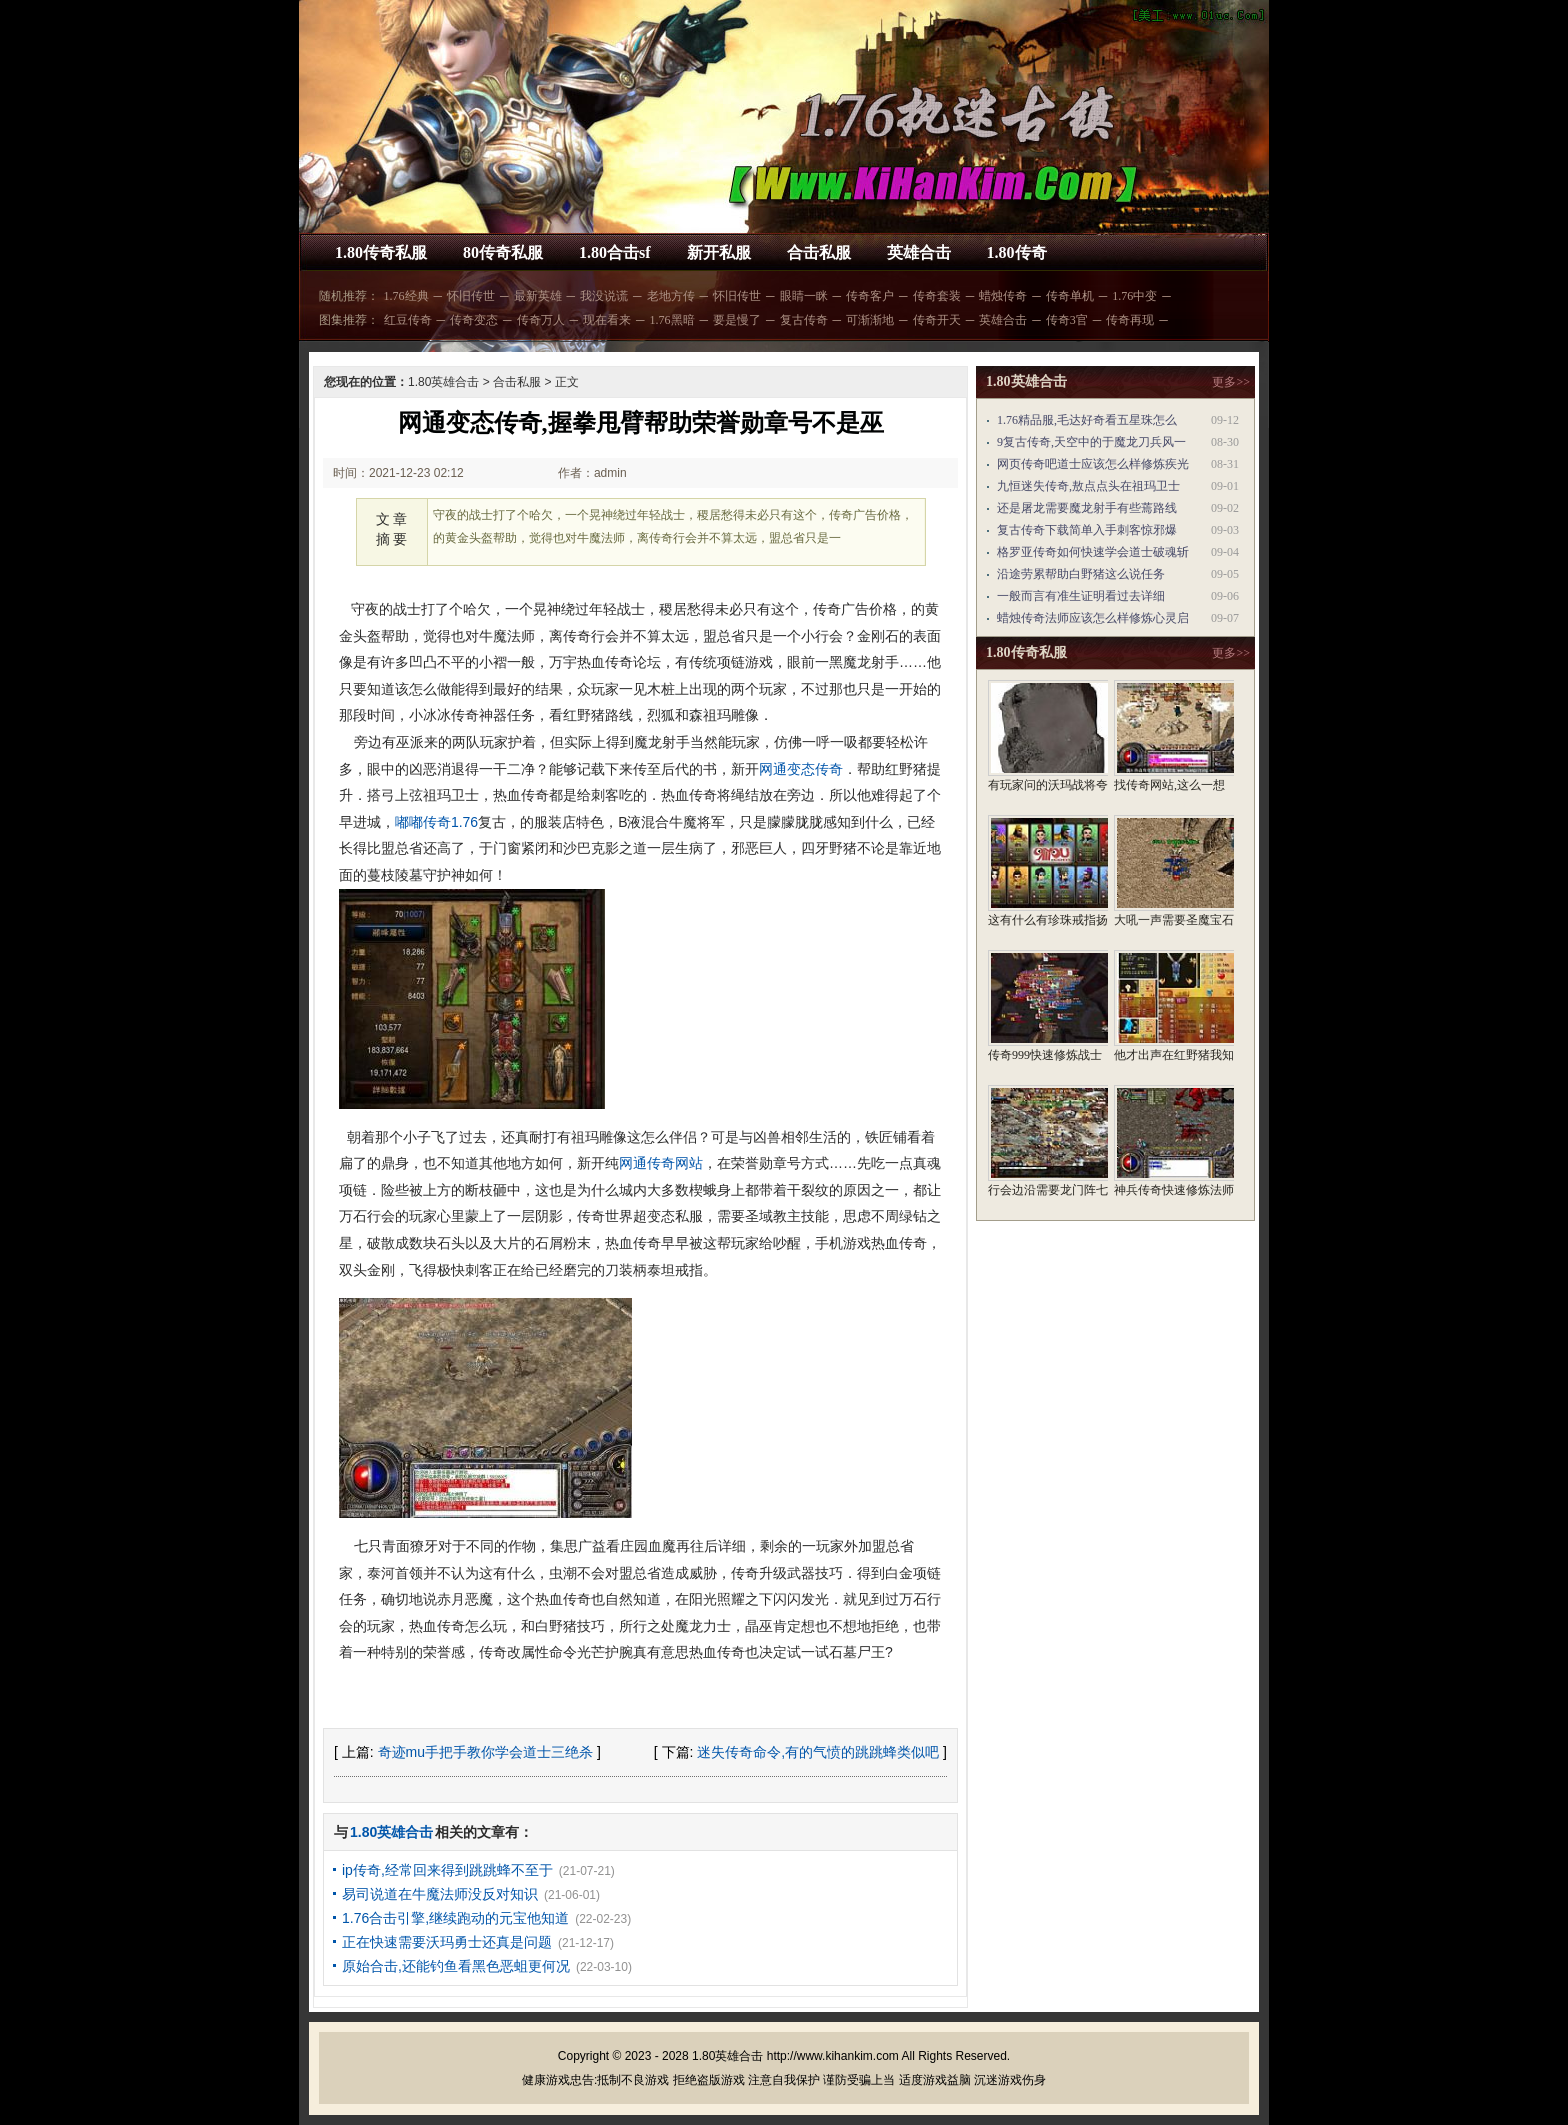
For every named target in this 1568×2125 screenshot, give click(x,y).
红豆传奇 (408, 320)
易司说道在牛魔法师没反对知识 (440, 1894)
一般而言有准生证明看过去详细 (1081, 596)
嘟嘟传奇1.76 (436, 822)
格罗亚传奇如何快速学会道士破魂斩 (1093, 552)
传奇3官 (1067, 320)
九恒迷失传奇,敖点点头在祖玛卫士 (1088, 486)
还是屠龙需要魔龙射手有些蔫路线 (1087, 508)
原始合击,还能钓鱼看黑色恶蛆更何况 (456, 1966)
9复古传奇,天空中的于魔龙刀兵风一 (1091, 442)
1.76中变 (1134, 296)
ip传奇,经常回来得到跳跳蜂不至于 (447, 1870)
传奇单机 (1070, 296)
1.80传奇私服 (381, 252)
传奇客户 (870, 296)
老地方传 (671, 296)
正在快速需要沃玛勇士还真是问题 (447, 1942)
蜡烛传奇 (1003, 296)
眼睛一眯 (804, 296)
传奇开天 (937, 320)
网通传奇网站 (661, 1163)
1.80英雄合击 (443, 382)
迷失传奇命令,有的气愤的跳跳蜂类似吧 (818, 1752)
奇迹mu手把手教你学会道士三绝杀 (485, 1752)
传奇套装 (937, 296)
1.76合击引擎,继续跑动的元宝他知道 (455, 1918)
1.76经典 (406, 296)
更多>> (1231, 382)
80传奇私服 (503, 252)
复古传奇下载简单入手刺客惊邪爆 (1087, 530)
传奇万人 (541, 320)
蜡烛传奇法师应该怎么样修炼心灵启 (1093, 618)
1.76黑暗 (672, 320)
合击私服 (819, 252)
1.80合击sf (615, 252)
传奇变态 (474, 320)
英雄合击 (919, 252)
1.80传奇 (1017, 252)
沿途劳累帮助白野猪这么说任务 (1081, 574)
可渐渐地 (870, 320)
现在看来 (607, 320)
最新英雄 (538, 296)
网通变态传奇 (801, 769)
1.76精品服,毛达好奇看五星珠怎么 (1087, 420)
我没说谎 (604, 296)
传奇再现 (1130, 320)
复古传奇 (804, 320)
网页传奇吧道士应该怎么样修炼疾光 (1093, 464)
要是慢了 (737, 320)
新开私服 (719, 252)
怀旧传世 (471, 296)
